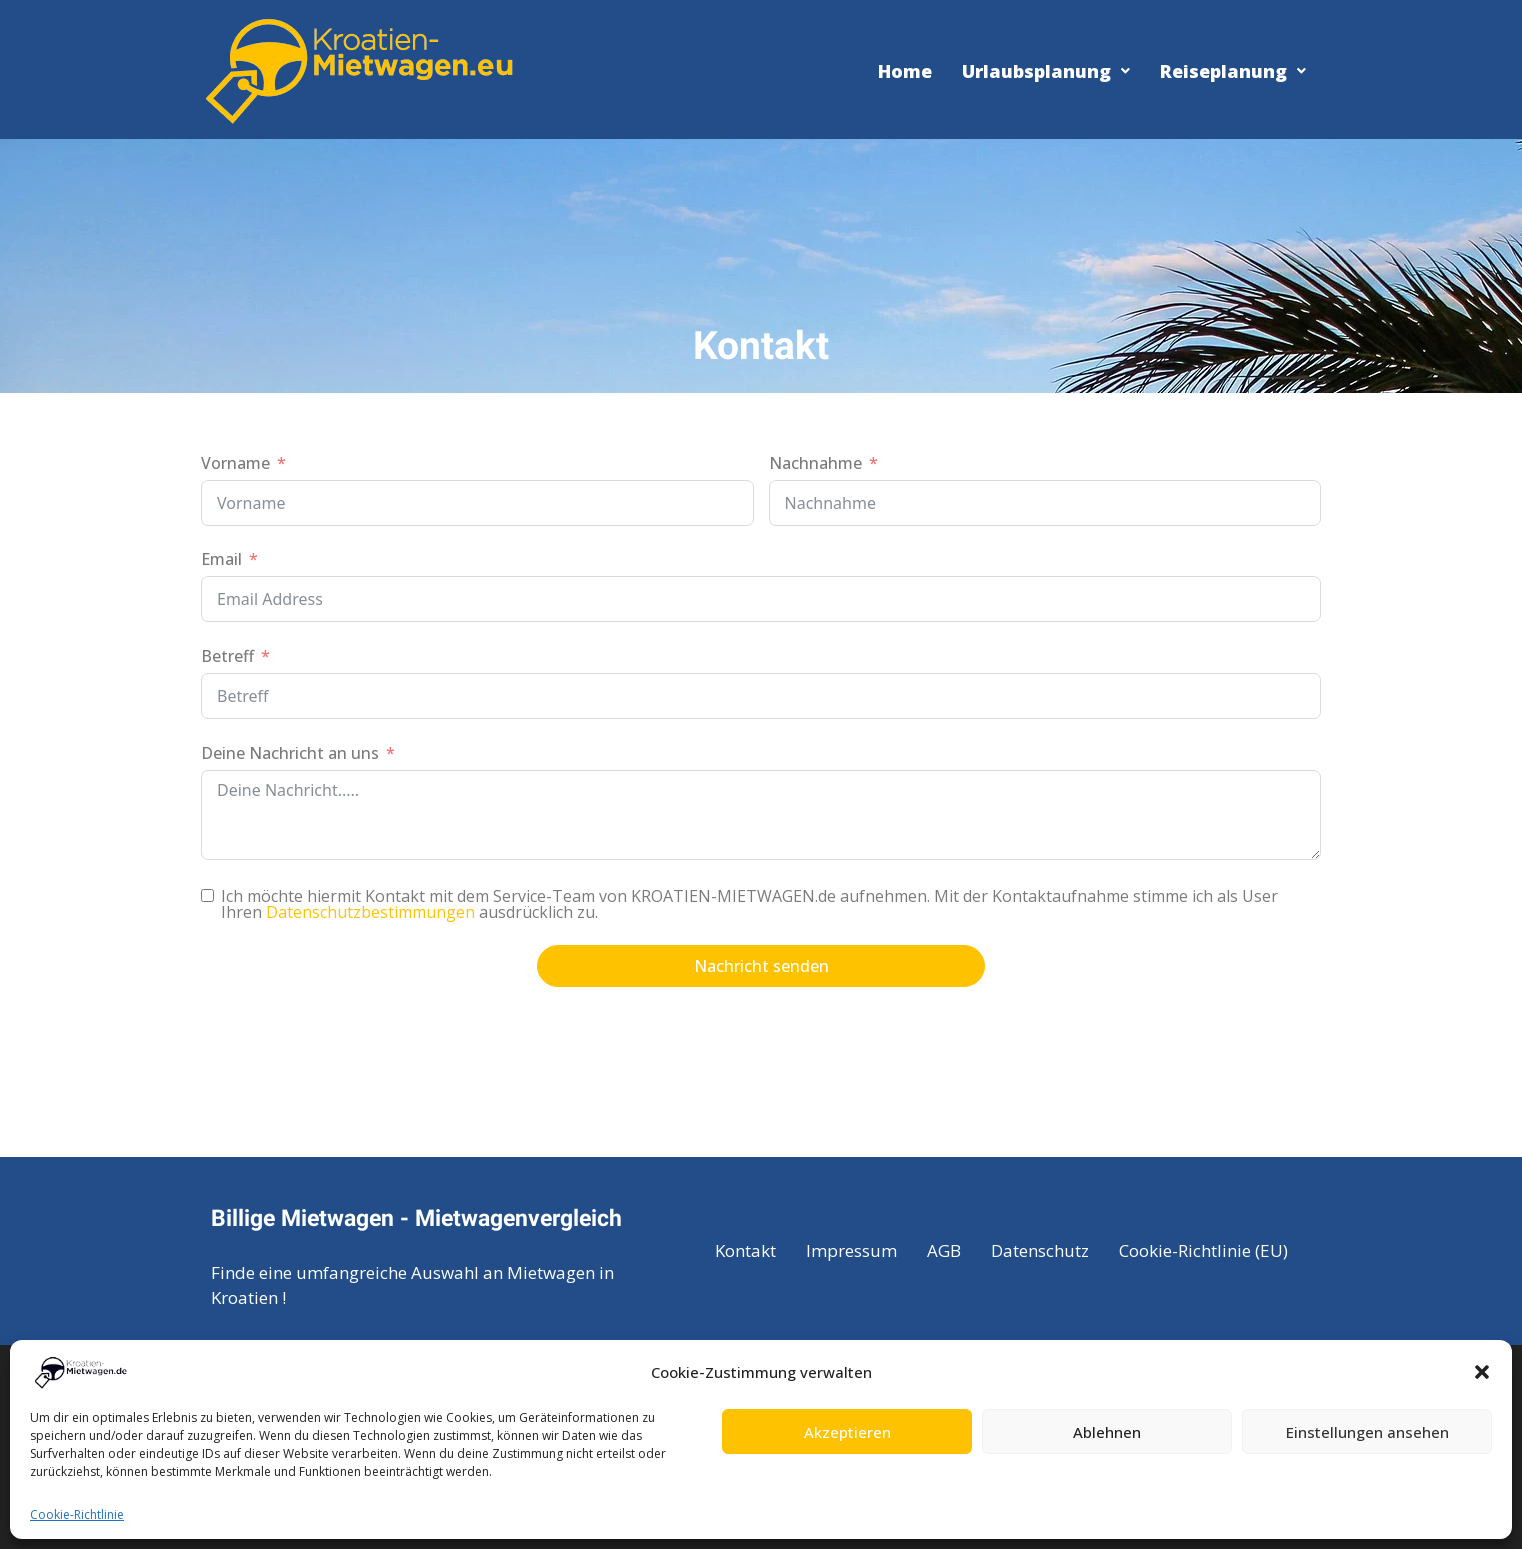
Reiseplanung (1233, 71)
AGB (944, 1250)
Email (221, 559)
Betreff (227, 656)
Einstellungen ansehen (1367, 1432)
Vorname (235, 463)
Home (905, 71)
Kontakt (745, 1250)
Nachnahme (815, 463)
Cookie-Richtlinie (77, 1514)
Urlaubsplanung (1046, 71)
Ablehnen (1107, 1432)
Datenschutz (1040, 1250)
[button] (1482, 1372)
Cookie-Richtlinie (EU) (1203, 1250)
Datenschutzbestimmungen (370, 912)
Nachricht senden (761, 966)
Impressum (851, 1250)
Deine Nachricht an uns (290, 753)
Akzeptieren (847, 1432)
